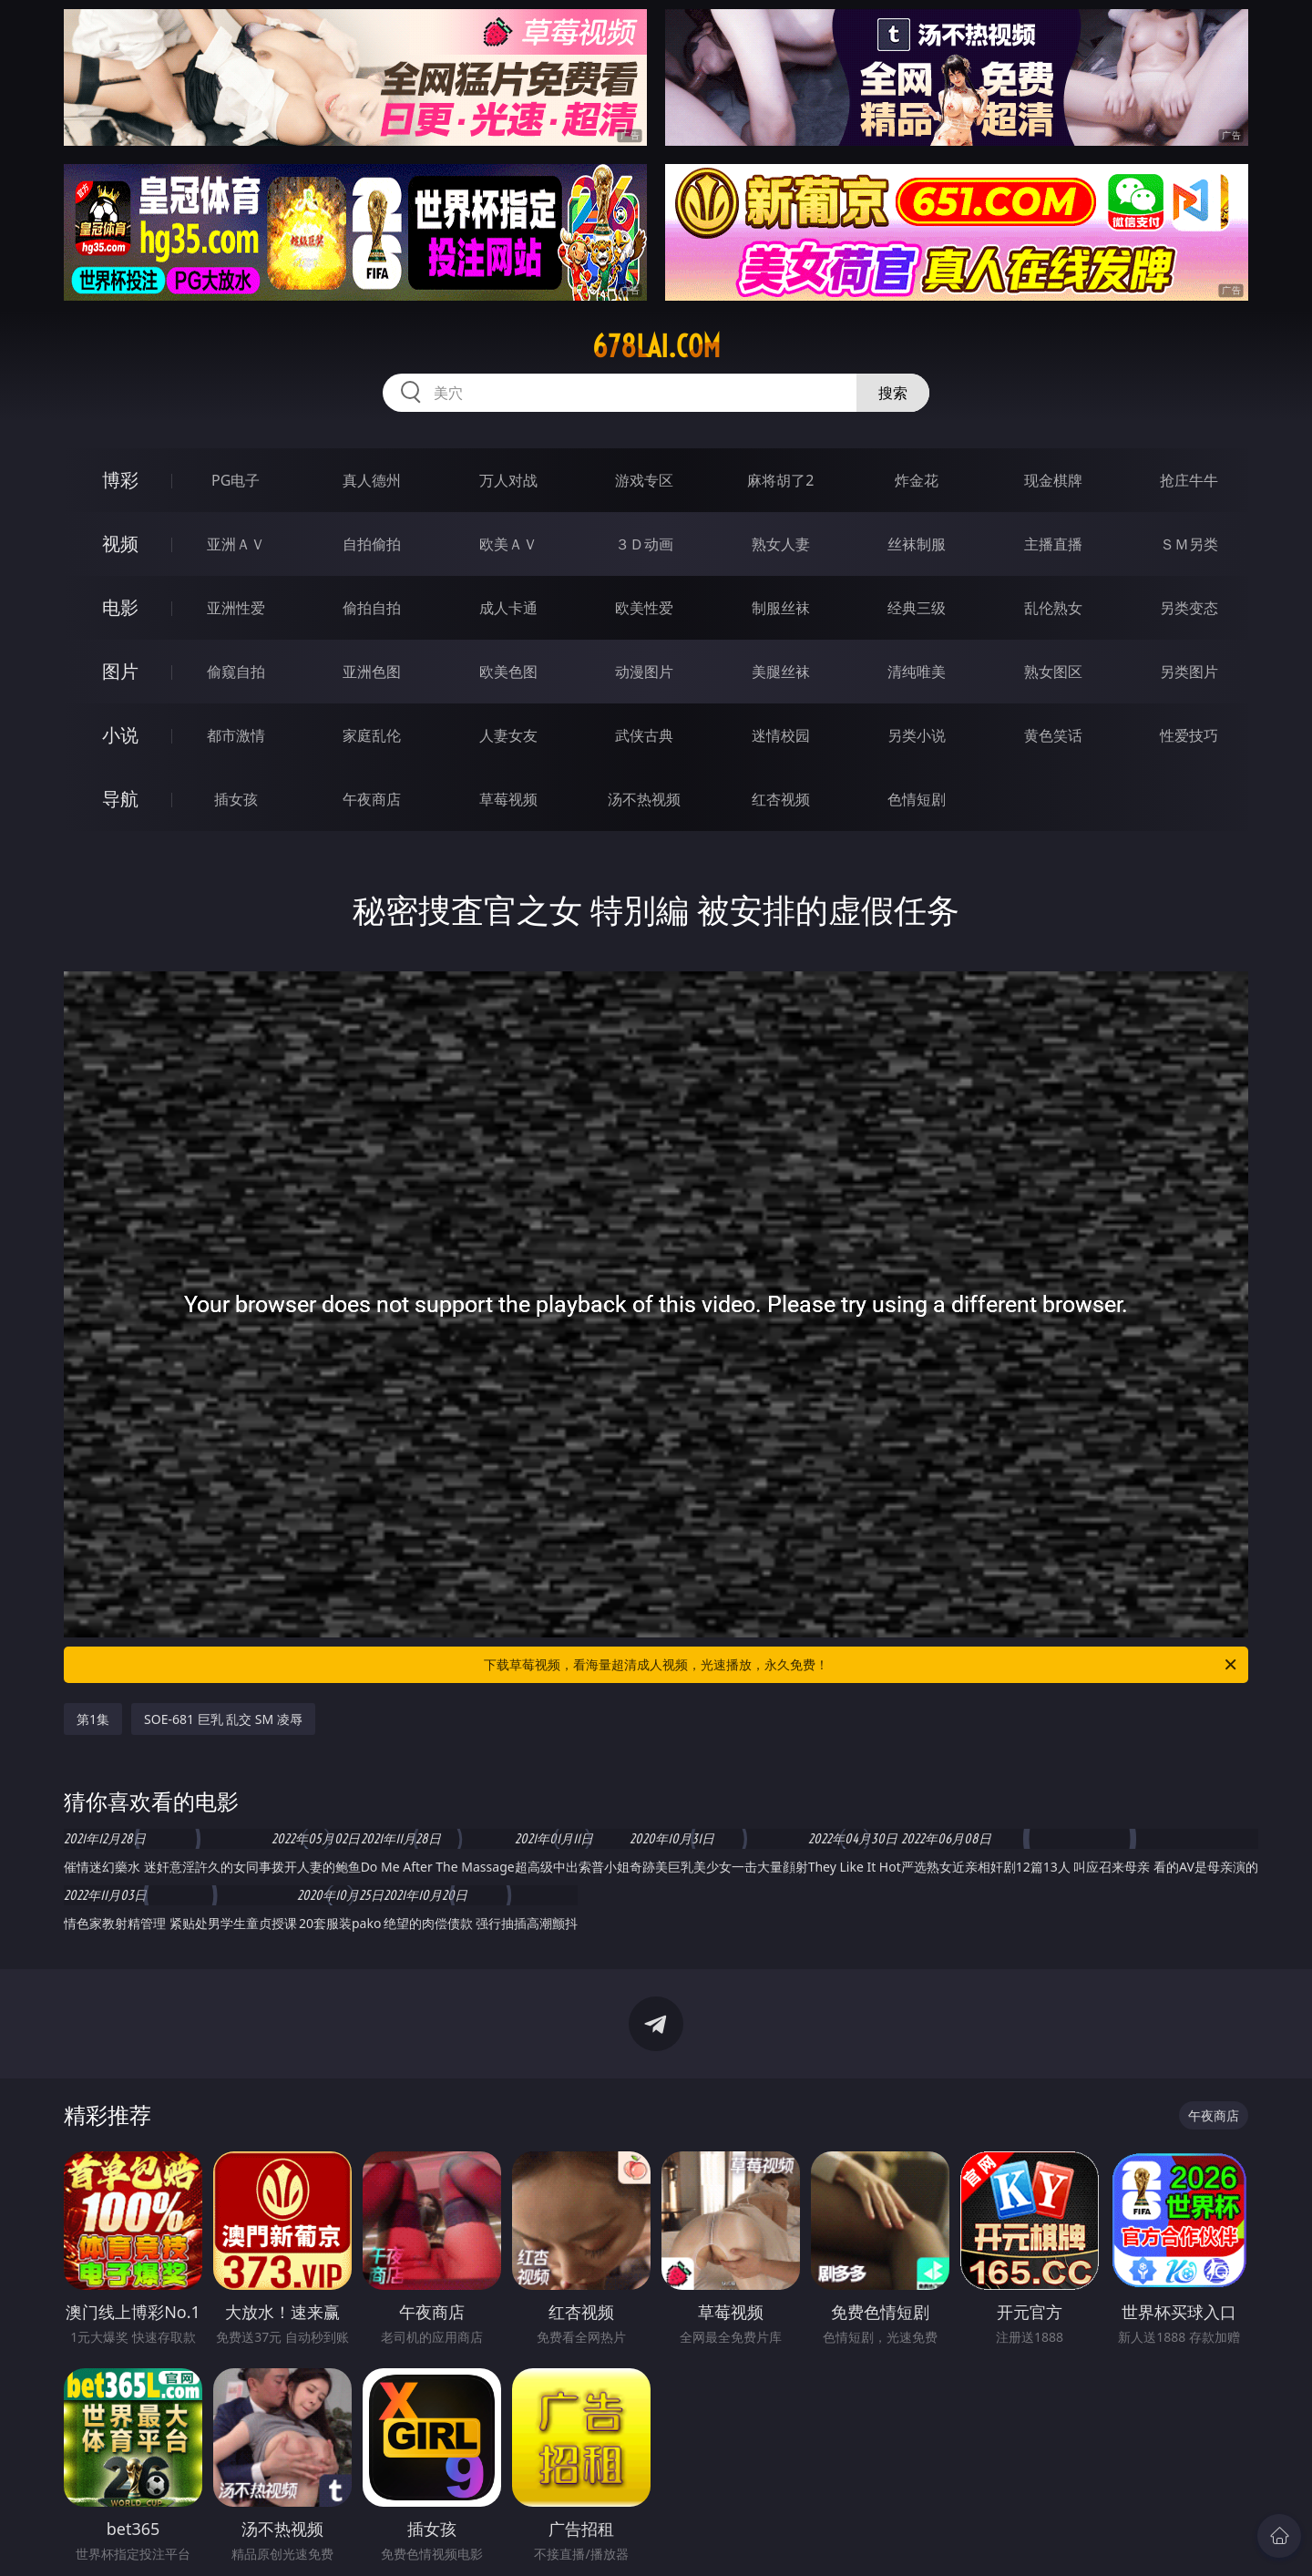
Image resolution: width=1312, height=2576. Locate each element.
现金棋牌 (1053, 480)
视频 (120, 543)
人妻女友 (508, 735)
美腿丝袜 (781, 672)
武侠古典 (644, 735)
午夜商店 (372, 799)
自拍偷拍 (372, 544)
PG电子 (235, 480)
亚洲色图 (372, 672)
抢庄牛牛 (1189, 480)
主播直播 (1053, 544)
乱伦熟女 (1053, 608)
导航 (120, 798)
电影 (120, 607)
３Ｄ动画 (644, 544)
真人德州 (372, 480)
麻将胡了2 (780, 480)
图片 (120, 671)
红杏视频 (781, 799)
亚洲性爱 (236, 608)
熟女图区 (1053, 672)
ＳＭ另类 (1189, 544)
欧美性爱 (644, 608)
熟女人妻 (781, 544)
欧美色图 (508, 672)
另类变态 (1189, 608)
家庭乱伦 (372, 735)
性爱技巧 (1189, 735)
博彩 (120, 479)
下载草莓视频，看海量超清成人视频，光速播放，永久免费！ (861, 1665)
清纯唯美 (916, 672)
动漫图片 (644, 672)
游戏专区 (644, 480)
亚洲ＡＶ (236, 544)
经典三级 (916, 608)
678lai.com (656, 346)
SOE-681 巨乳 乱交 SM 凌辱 (223, 1719)
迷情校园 (781, 735)
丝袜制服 (916, 544)
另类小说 (916, 735)
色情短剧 (916, 799)
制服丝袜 (781, 608)
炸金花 (916, 480)
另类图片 (1189, 672)
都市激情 (236, 735)
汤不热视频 (644, 799)
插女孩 (236, 799)
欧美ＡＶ (508, 544)
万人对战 (508, 480)
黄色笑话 (1053, 735)
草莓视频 (508, 799)
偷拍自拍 (372, 608)
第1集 (93, 1719)
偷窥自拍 (236, 672)
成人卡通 (508, 608)
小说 (120, 735)
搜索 (892, 393)
